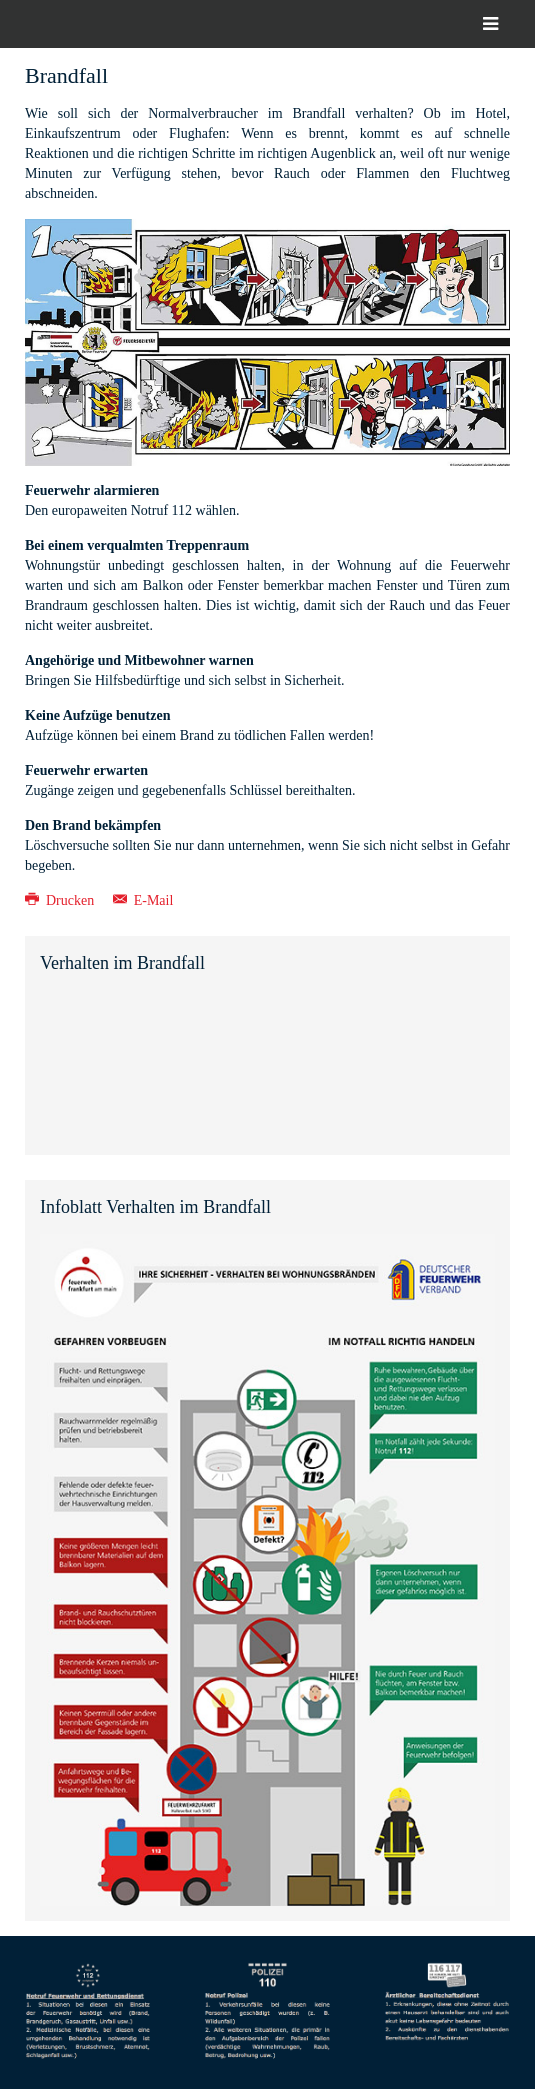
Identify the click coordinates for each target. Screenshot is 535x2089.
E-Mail (143, 900)
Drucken (61, 900)
